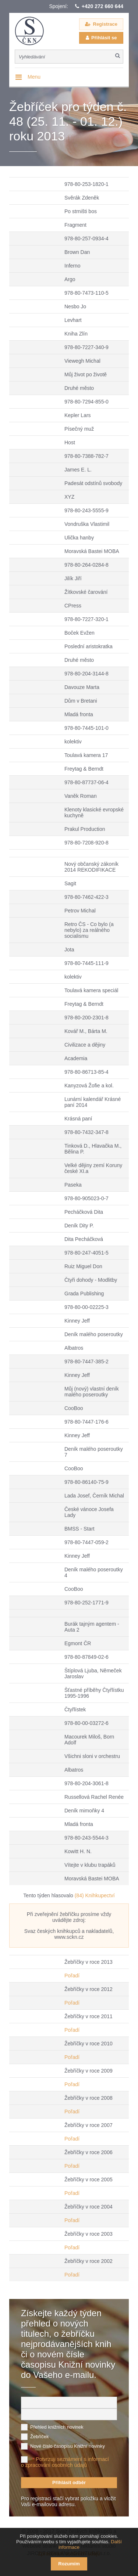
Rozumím (69, 2563)
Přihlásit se (104, 37)
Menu (34, 77)
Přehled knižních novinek (57, 2427)
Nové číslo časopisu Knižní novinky (67, 2446)
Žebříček (39, 2436)
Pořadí (71, 1975)
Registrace (105, 24)
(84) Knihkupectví (95, 1895)
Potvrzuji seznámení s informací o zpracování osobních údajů (65, 2462)
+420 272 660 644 (102, 6)
